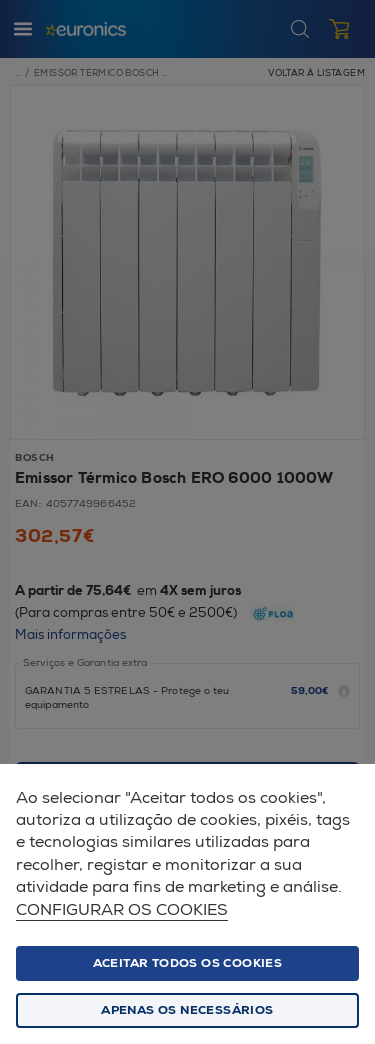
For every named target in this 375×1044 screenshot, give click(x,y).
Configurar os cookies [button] (122, 910)
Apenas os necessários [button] (187, 1010)
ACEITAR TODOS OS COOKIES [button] (188, 963)
